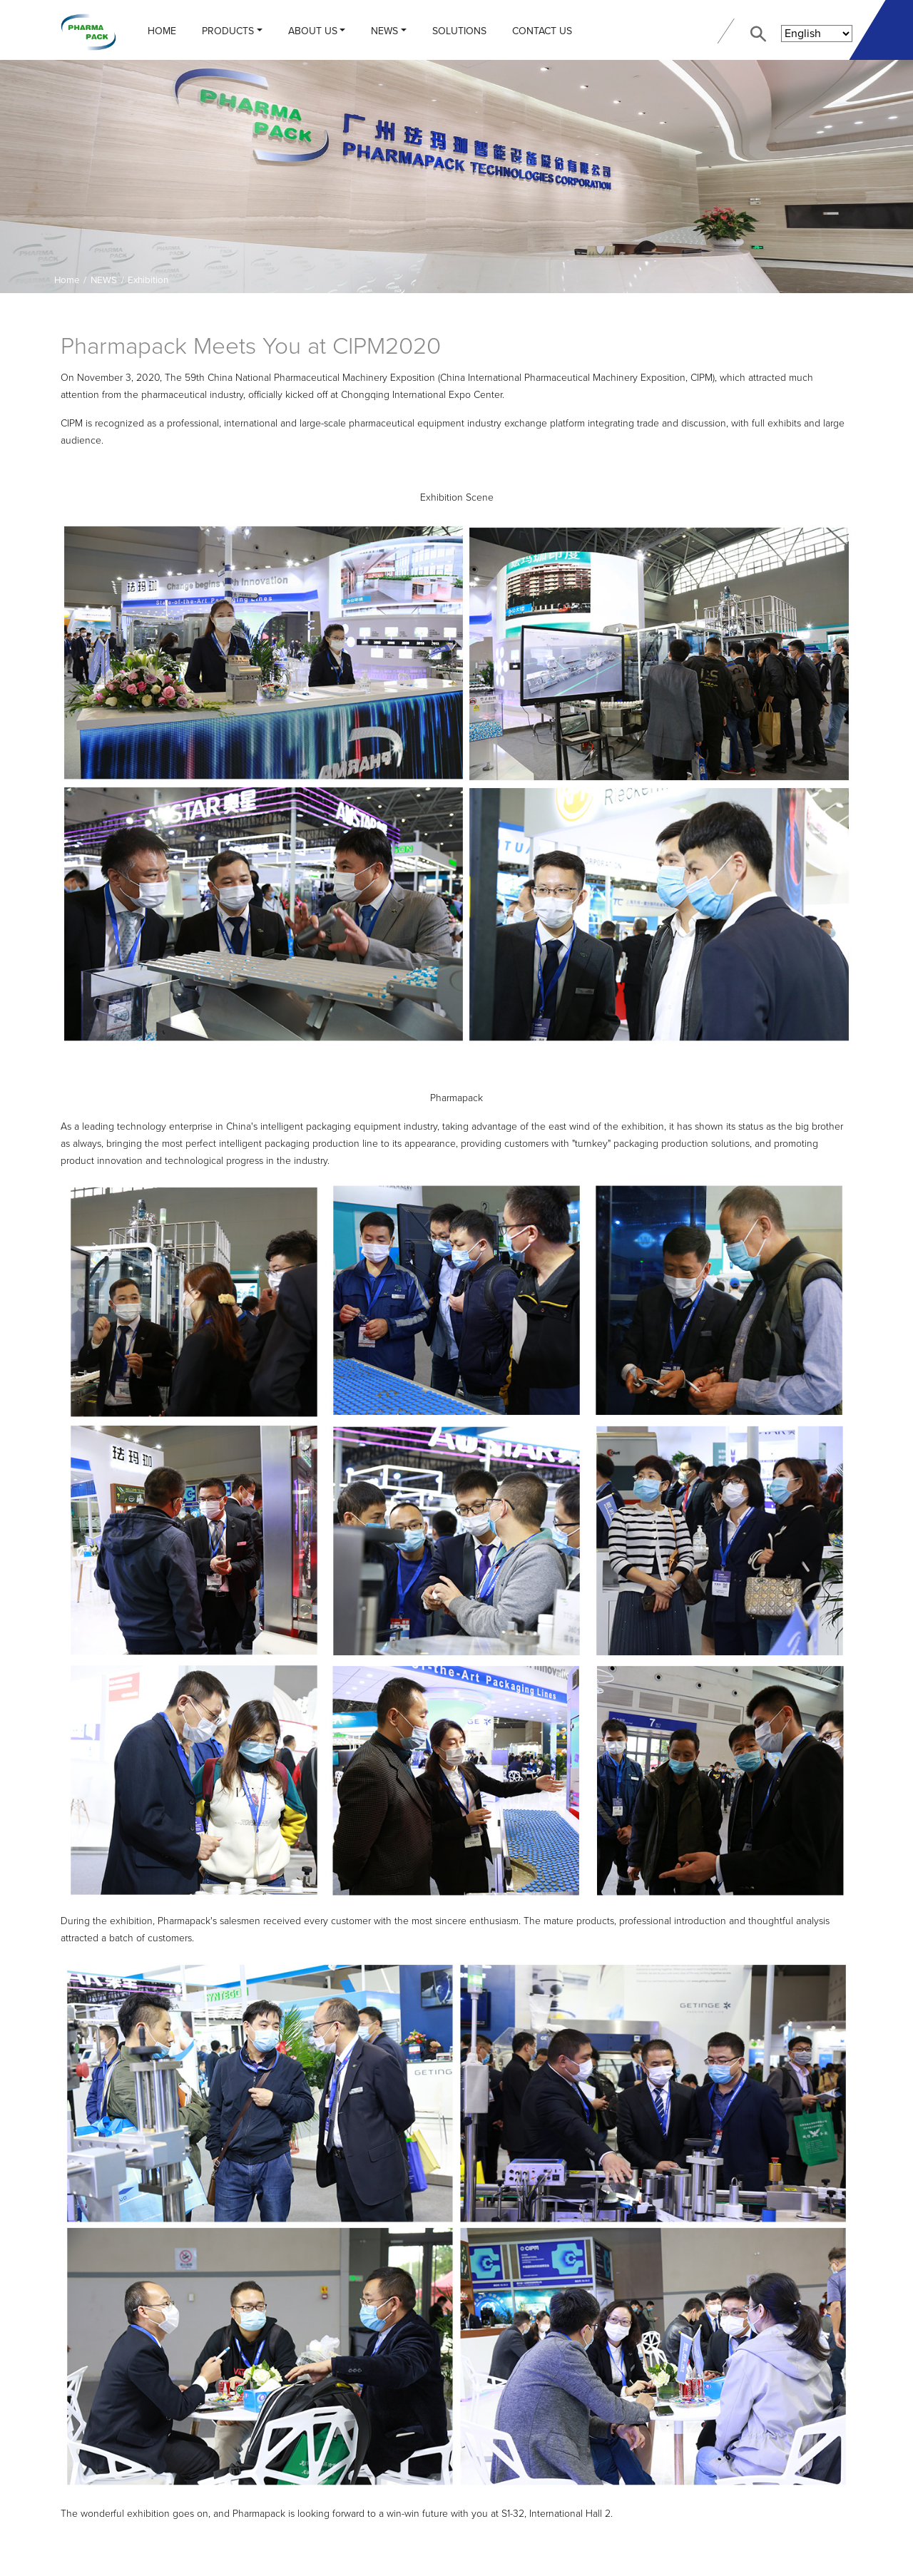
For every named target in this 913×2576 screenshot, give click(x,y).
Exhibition (148, 280)
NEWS (384, 31)
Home (162, 31)
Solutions (459, 31)
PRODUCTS (228, 31)
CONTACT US (542, 31)
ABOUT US (312, 31)
